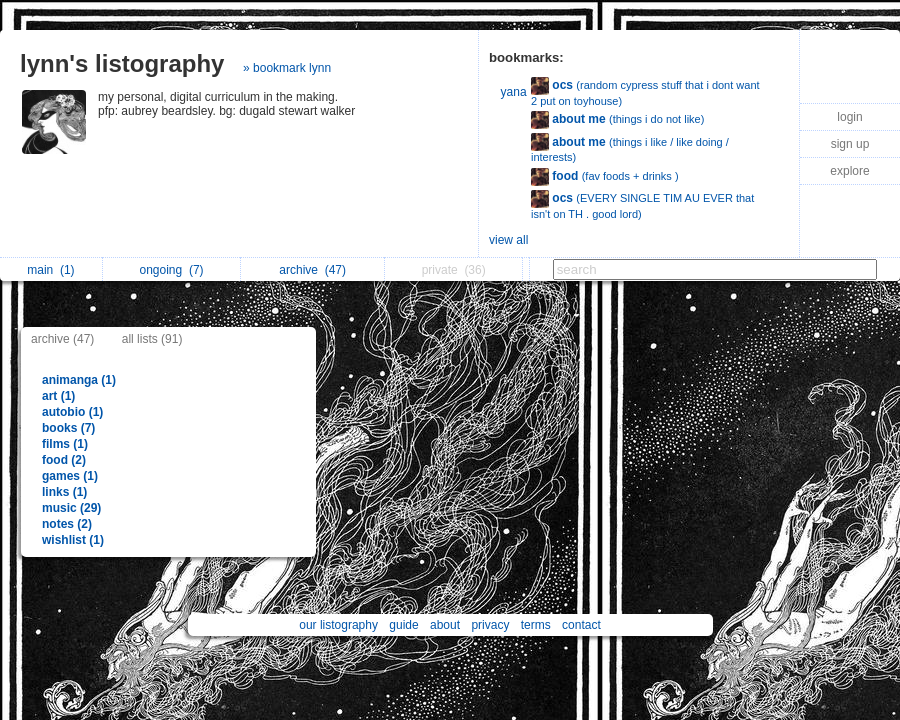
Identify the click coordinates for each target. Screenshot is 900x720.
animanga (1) (79, 380)
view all (508, 240)
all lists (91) (152, 339)
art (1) (58, 396)
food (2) (64, 460)
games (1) (70, 476)
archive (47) (62, 339)
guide (403, 625)
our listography (338, 625)
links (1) (64, 492)
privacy (490, 625)
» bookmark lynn (287, 68)
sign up (850, 144)
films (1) (65, 444)
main (50, 270)
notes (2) (67, 524)
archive (312, 270)
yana (514, 92)
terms (536, 625)
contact (581, 625)
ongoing (172, 270)
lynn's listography (122, 63)
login (849, 117)
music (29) (71, 508)
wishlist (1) (73, 540)
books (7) (68, 428)
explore (849, 171)
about (445, 625)
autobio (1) (72, 412)
